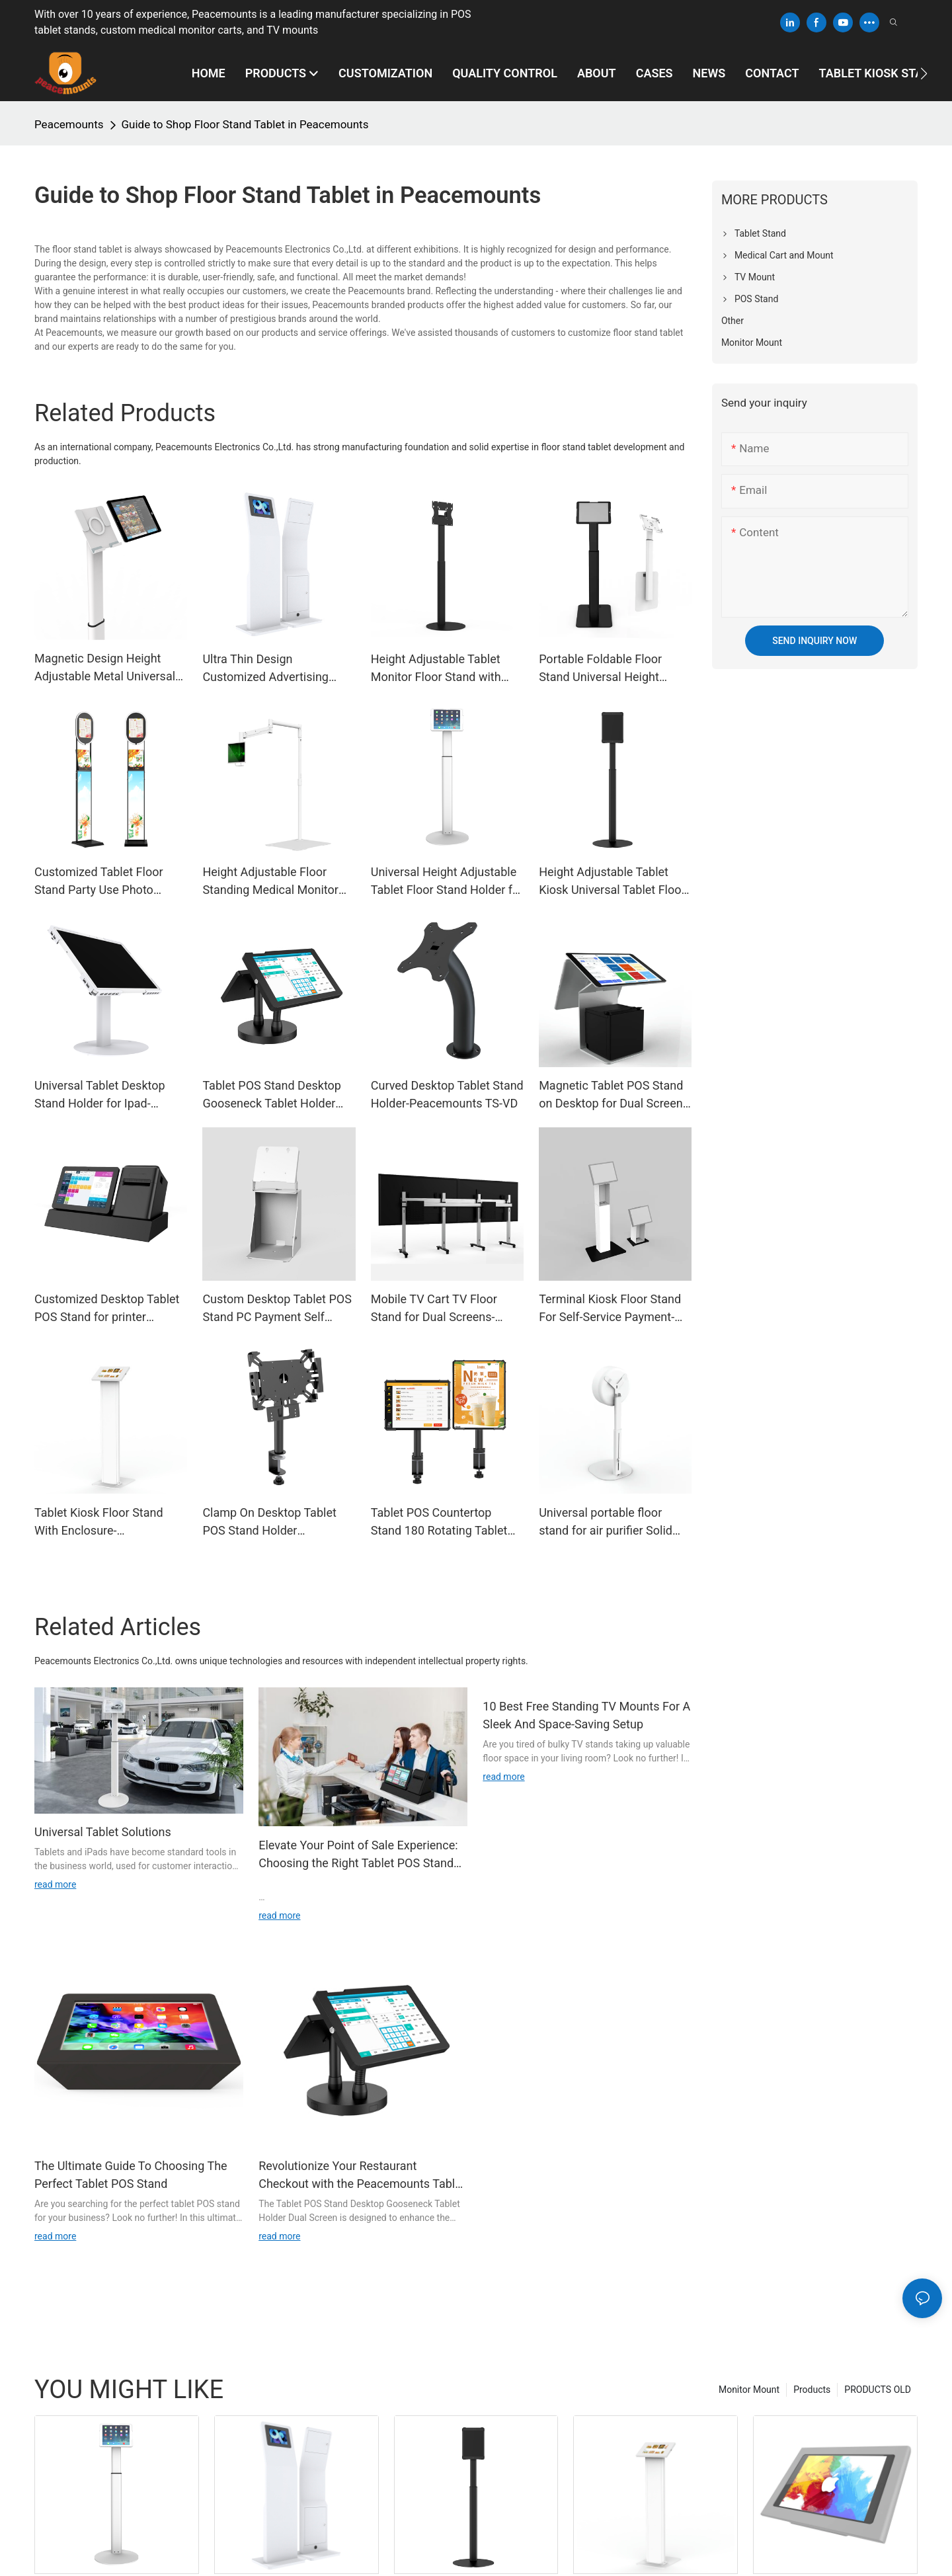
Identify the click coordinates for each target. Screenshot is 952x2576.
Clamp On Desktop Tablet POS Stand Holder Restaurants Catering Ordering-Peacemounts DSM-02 (269, 1522)
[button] (924, 73)
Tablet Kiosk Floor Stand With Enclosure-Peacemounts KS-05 (98, 1522)
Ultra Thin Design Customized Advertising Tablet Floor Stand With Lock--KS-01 (265, 669)
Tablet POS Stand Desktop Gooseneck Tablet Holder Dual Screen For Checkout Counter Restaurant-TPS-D (271, 1095)
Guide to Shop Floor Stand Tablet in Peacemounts (245, 124)
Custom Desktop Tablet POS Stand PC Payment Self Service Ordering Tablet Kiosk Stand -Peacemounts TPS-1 (276, 1309)
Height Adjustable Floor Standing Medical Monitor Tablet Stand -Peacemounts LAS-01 (275, 882)
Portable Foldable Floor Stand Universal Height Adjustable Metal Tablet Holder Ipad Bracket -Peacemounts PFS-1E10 (602, 669)
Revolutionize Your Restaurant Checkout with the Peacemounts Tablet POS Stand (361, 2176)
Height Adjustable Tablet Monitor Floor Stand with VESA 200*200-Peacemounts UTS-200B (436, 669)
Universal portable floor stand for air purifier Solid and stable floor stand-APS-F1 (611, 1522)
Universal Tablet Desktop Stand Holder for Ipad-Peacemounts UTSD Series (105, 1095)
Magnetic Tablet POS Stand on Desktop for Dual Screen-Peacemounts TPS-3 (612, 1095)
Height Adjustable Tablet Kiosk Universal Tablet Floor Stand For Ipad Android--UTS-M (612, 882)
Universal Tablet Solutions (102, 1832)
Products (811, 2389)
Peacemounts (69, 124)
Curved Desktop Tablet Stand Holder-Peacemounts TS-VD (447, 1094)
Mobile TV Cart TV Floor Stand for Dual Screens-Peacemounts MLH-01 (434, 1309)
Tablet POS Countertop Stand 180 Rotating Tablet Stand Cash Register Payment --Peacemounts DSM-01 (439, 1522)
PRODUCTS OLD (877, 2389)
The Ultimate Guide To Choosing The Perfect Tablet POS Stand (130, 2175)
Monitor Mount (749, 2389)
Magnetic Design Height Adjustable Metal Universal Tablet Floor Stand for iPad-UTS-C (106, 668)
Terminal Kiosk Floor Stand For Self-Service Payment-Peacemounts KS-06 (610, 1309)
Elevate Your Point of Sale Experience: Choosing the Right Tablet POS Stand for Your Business (357, 1855)
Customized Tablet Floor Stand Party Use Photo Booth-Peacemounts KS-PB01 (98, 882)
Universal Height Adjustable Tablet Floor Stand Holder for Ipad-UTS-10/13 (447, 882)
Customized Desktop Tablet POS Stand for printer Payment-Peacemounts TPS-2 (109, 1309)
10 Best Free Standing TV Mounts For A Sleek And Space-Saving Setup (586, 1715)
